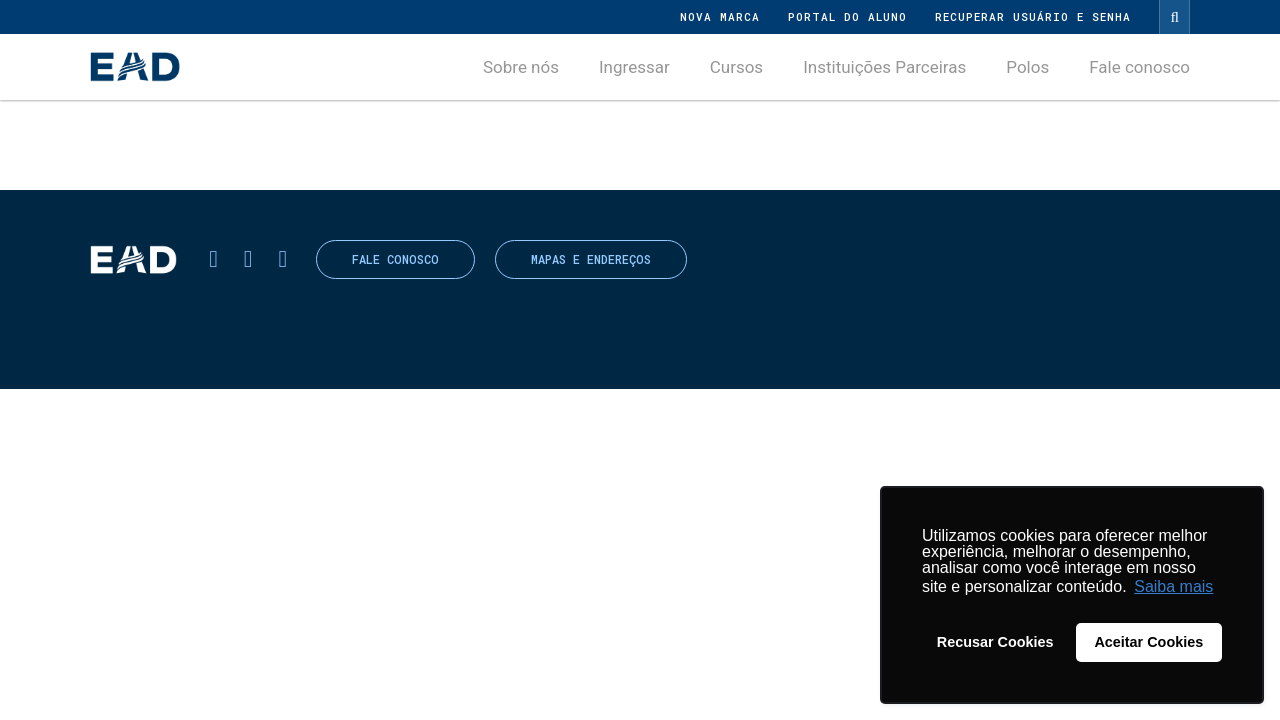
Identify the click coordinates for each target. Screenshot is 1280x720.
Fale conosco (1139, 67)
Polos (1027, 67)
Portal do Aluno (847, 16)
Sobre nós (521, 67)
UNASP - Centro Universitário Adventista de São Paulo (135, 67)
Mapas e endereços (591, 259)
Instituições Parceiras (884, 67)
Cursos (736, 67)
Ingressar (634, 67)
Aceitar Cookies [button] (1148, 642)
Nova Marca (720, 16)
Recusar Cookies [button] (995, 642)
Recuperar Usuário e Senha (1033, 16)
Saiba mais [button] (1173, 586)
